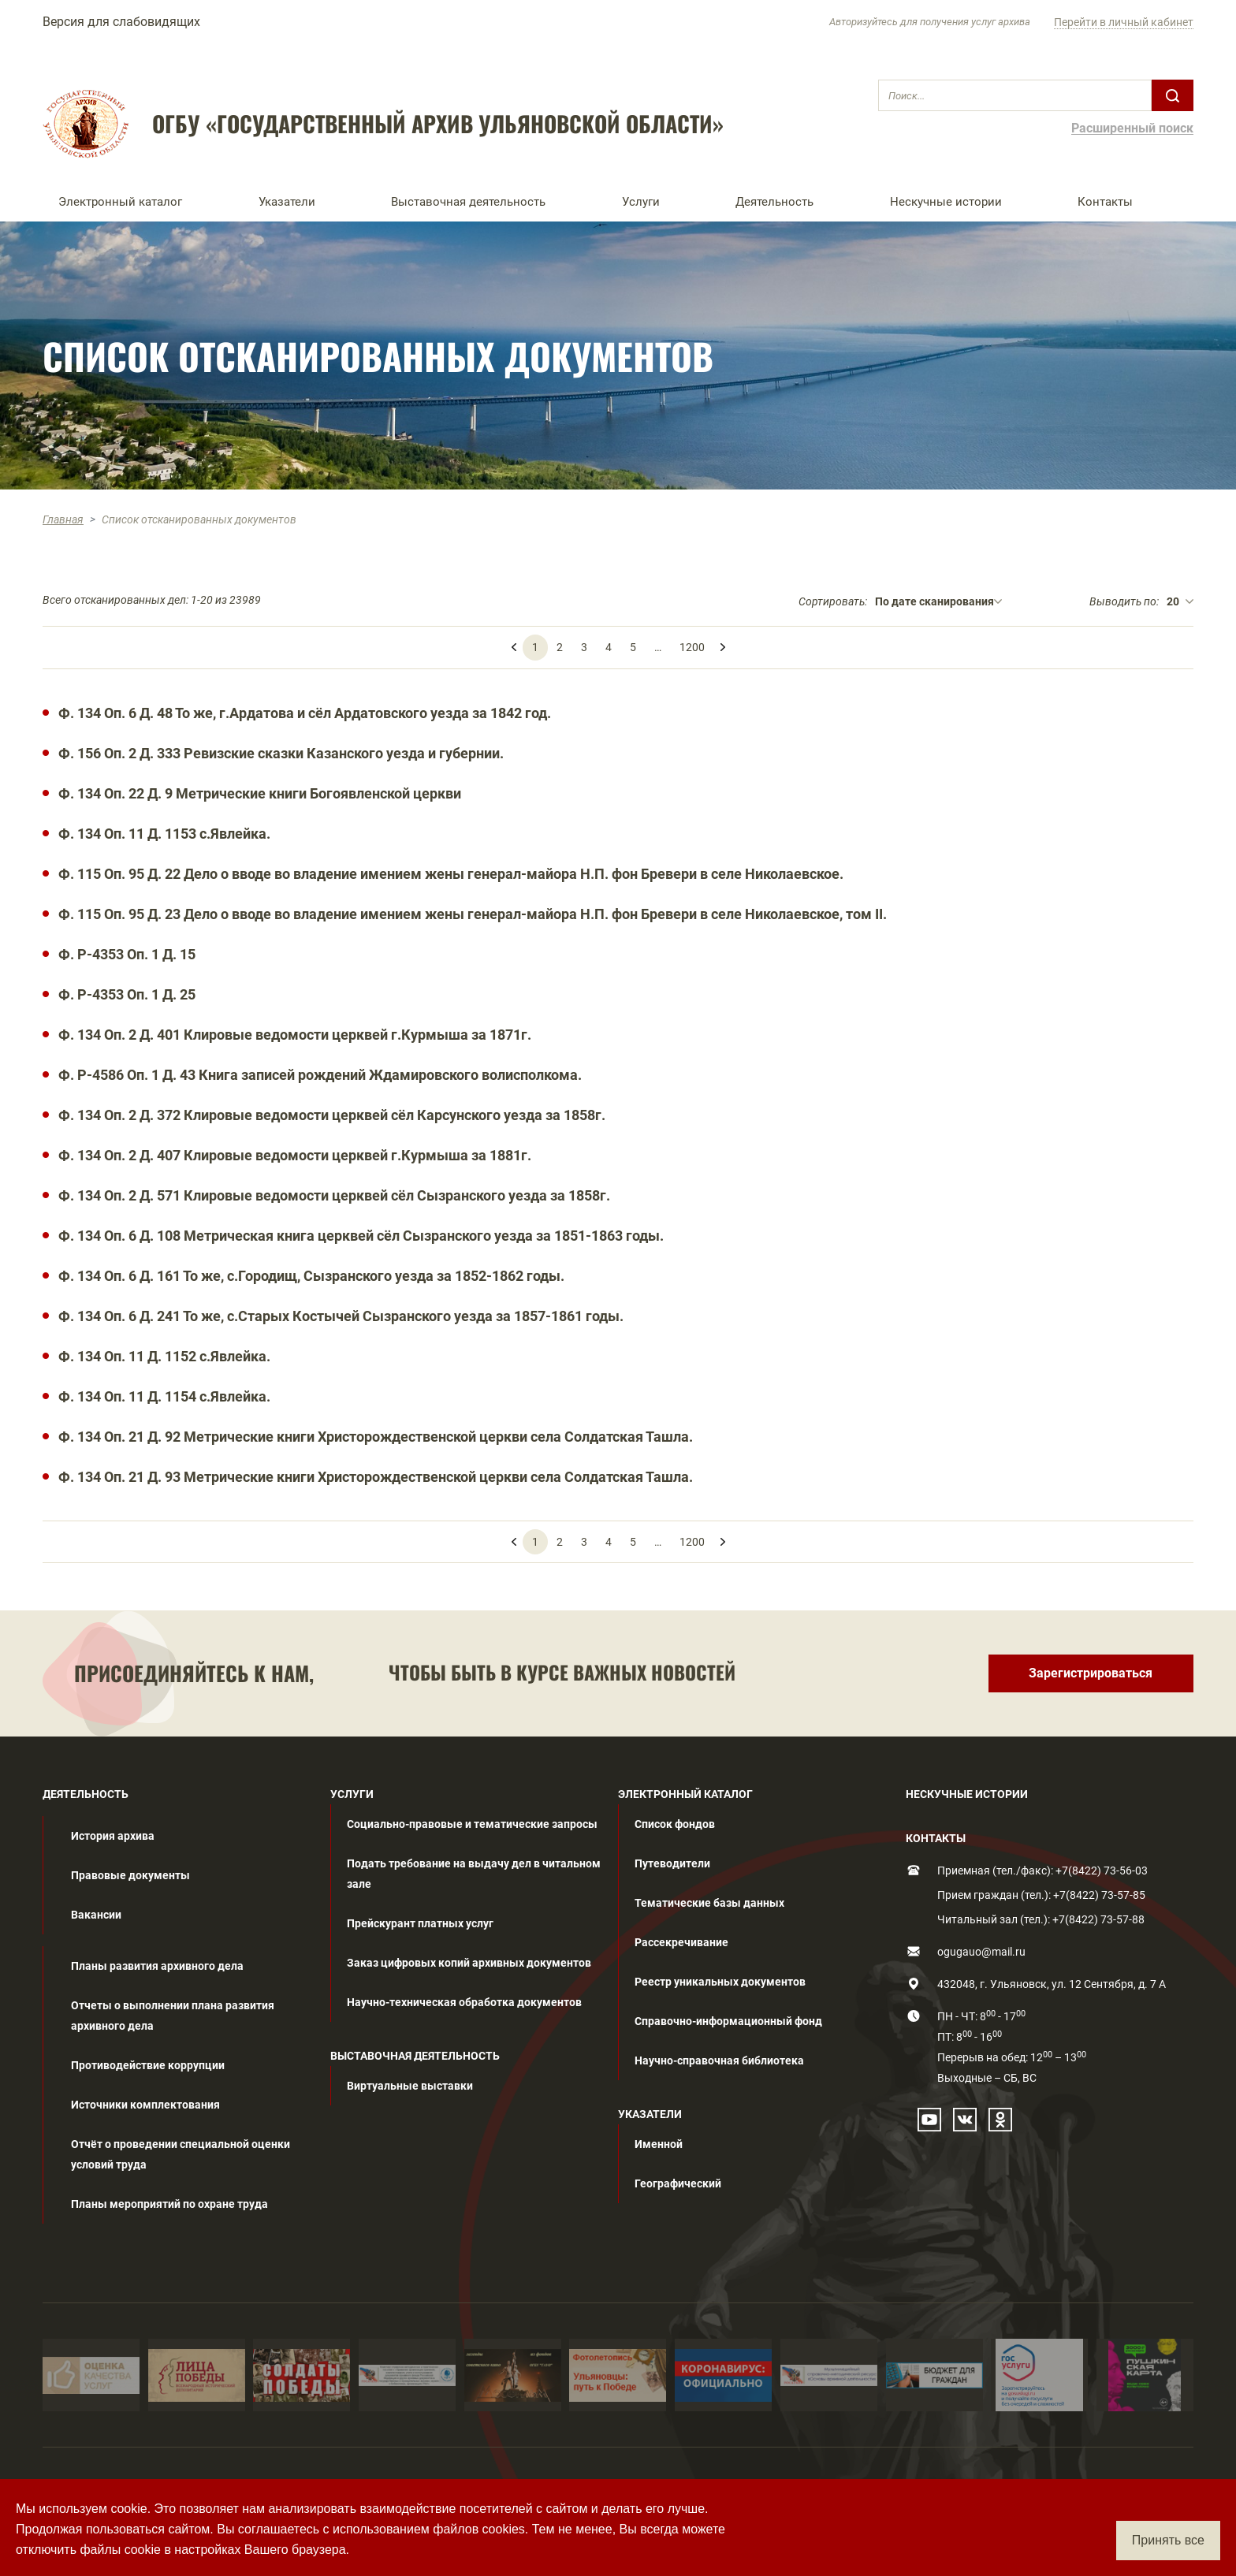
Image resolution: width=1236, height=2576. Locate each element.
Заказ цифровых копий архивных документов (469, 1962)
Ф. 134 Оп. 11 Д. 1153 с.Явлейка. (164, 833)
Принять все (1168, 2540)
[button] (143, 201)
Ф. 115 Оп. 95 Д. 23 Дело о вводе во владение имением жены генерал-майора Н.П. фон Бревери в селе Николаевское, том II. (472, 914)
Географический (678, 2183)
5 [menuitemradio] (633, 647)
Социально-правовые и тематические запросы (472, 1824)
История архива (112, 1836)
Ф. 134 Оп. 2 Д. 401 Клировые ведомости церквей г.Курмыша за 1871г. (294, 1034)
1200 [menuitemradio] (692, 647)
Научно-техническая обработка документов (464, 2002)
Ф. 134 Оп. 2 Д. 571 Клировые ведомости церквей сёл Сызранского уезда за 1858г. (334, 1195)
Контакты (1105, 202)
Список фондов (675, 1824)
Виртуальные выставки (410, 2085)
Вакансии (96, 1914)
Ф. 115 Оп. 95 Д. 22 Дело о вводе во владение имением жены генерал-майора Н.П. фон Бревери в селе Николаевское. (450, 873)
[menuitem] (722, 641)
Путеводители (672, 1863)
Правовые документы (130, 1875)
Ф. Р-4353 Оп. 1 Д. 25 (126, 994)
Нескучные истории (946, 202)
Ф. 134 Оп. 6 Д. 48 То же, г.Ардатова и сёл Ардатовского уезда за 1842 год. (304, 713)
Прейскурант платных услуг (420, 1923)
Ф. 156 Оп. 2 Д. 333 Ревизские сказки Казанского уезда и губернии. (281, 753)
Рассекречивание (681, 1942)
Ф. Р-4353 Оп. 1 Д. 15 (126, 954)
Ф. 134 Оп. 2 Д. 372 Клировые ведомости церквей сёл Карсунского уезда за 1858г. (331, 1115)
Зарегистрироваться (1090, 1673)
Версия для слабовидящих (121, 21)
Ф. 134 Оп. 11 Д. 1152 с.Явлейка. (164, 1356)
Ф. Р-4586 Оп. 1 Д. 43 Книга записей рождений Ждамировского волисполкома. (320, 1075)
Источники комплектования (145, 2104)
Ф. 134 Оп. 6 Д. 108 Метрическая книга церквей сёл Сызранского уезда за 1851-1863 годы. (361, 1235)
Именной (659, 2144)
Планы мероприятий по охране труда (169, 2204)
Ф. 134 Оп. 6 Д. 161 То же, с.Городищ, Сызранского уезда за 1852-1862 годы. (311, 1276)
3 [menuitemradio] (584, 647)
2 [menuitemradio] (560, 647)
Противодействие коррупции (148, 2065)
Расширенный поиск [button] (1132, 129)
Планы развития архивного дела (157, 1966)
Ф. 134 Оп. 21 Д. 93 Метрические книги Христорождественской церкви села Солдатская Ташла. (375, 1477)
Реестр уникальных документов (720, 1981)
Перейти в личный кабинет (1123, 22)
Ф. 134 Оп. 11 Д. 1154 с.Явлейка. (164, 1396)
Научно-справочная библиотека (719, 2060)
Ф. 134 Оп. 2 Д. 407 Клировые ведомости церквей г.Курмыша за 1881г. (294, 1155)
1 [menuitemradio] (535, 647)
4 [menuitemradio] (608, 647)
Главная (63, 519)
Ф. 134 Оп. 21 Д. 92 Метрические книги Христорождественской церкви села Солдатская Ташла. (375, 1436)
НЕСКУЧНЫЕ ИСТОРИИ (967, 1794)
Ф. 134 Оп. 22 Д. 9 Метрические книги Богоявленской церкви (259, 793)
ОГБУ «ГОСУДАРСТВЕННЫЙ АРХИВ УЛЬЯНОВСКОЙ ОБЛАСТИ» (438, 124)
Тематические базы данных (709, 1903)
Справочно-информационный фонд (728, 2021)
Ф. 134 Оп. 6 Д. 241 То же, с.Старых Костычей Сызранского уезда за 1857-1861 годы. (341, 1316)
